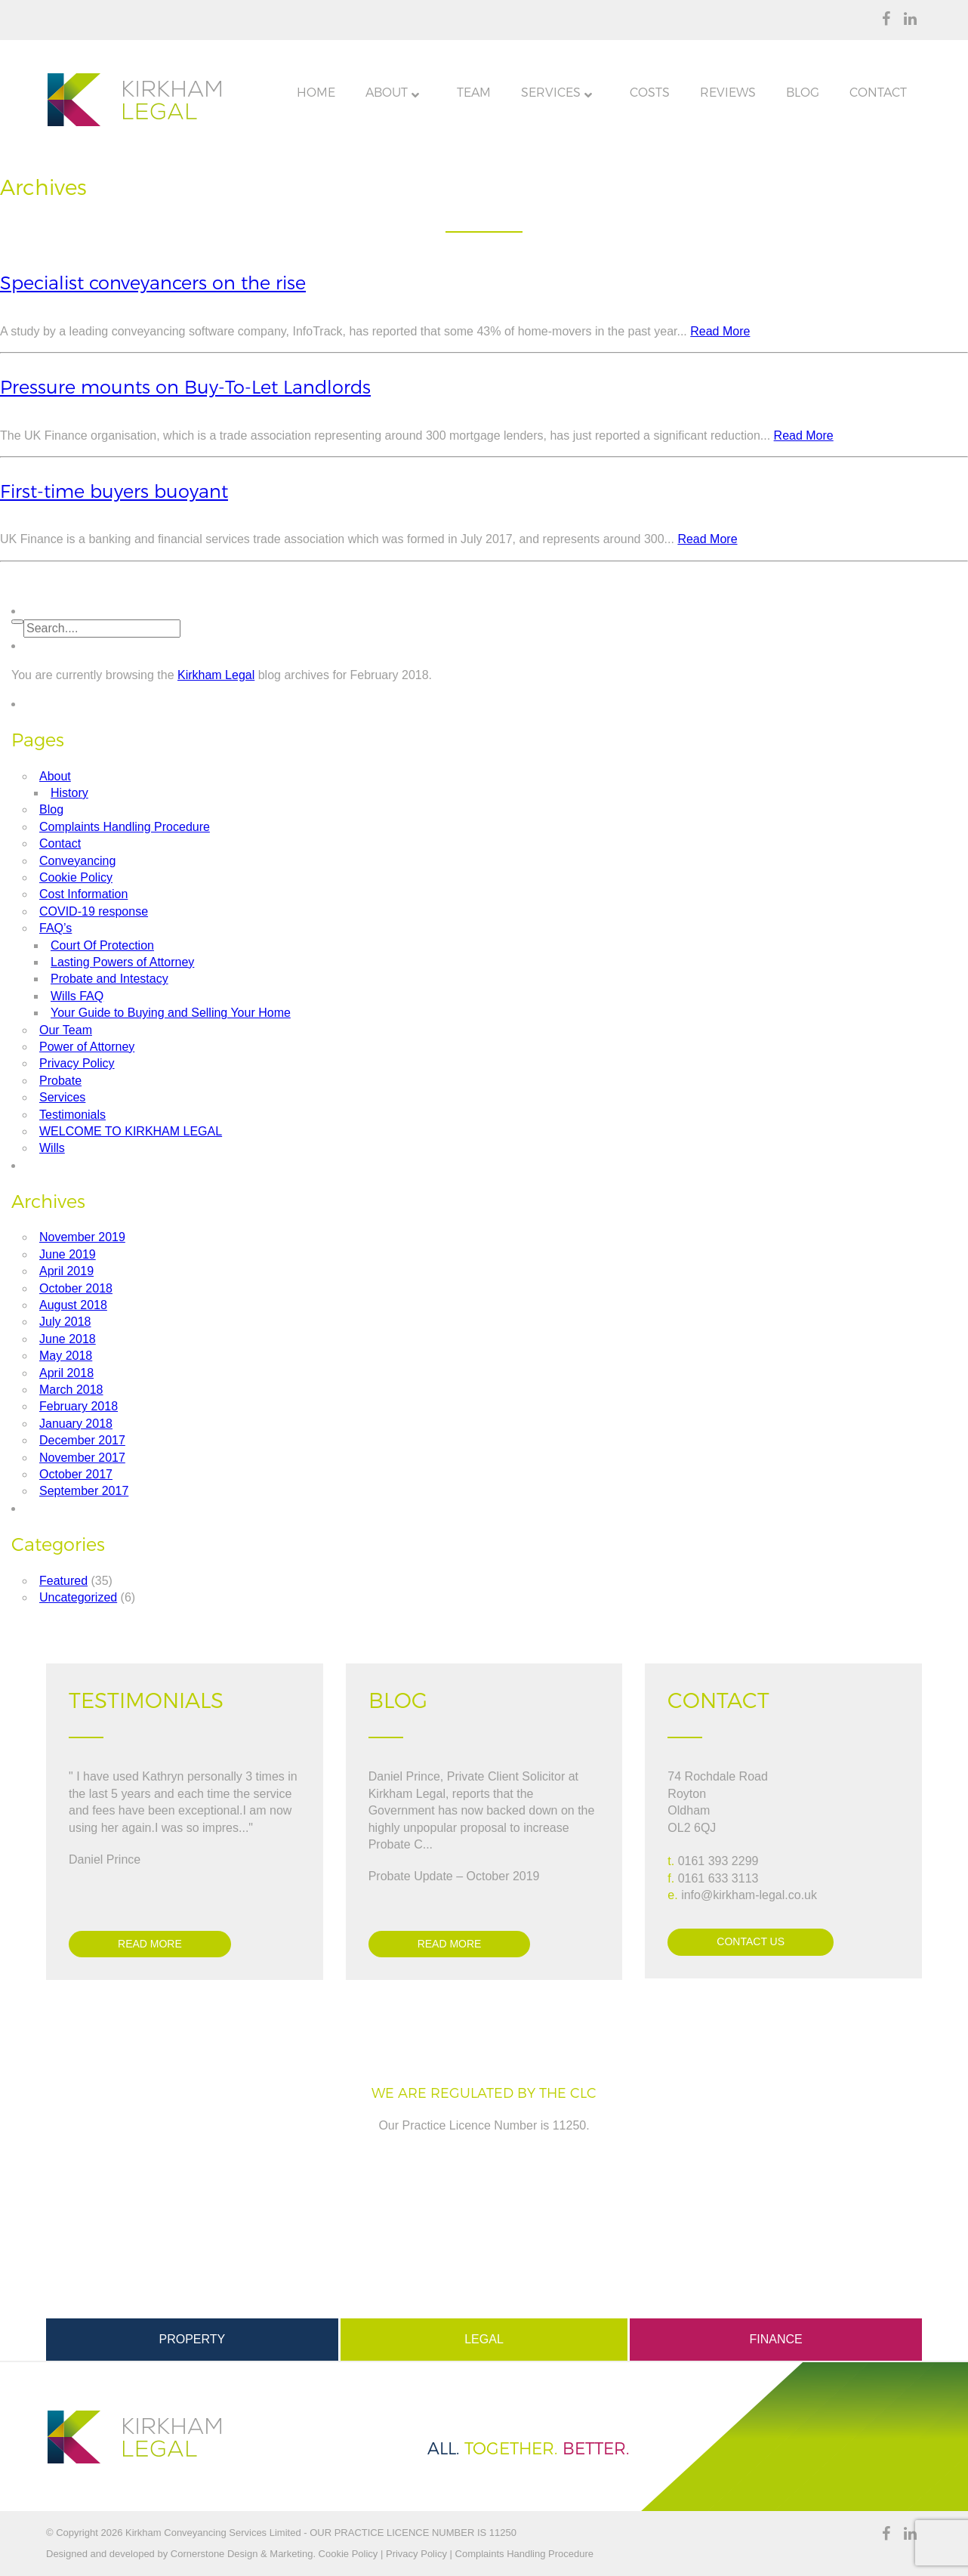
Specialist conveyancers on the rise (153, 283)
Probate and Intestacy (109, 978)
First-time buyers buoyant (114, 491)
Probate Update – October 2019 (454, 1876)
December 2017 (82, 1440)
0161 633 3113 (718, 1878)
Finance (776, 2339)
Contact (60, 843)
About (55, 776)
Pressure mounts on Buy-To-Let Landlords (185, 387)
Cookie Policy (76, 877)
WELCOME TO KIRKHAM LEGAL (130, 1131)
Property (192, 2339)
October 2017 (76, 1474)
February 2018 (78, 1406)
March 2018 (71, 1389)
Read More (720, 331)
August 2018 (73, 1305)
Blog (51, 809)
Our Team (65, 1030)
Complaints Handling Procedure (124, 826)
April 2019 (66, 1271)
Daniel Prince (104, 1859)
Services (62, 1097)
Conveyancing (77, 860)
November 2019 (82, 1237)
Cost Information (83, 894)
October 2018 (76, 1288)
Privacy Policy (77, 1063)
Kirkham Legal (215, 675)
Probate (60, 1080)
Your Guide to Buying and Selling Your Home (171, 1012)
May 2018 (65, 1355)
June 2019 (67, 1254)
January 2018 (76, 1423)
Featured (63, 1580)
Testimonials (72, 1114)
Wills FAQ (77, 996)
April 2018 (66, 1373)
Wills (52, 1147)
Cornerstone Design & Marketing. (243, 2553)
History (69, 792)
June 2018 (67, 1339)
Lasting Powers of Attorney (122, 962)
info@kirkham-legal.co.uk (749, 1895)
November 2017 (82, 1457)
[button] (17, 621)
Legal (484, 2339)
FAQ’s (55, 928)
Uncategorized (78, 1597)
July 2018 (65, 1321)
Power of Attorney (86, 1046)
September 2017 (83, 1490)
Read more (150, 1944)
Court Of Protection (102, 945)
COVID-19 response (93, 911)
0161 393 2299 (718, 1861)
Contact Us (751, 1941)
